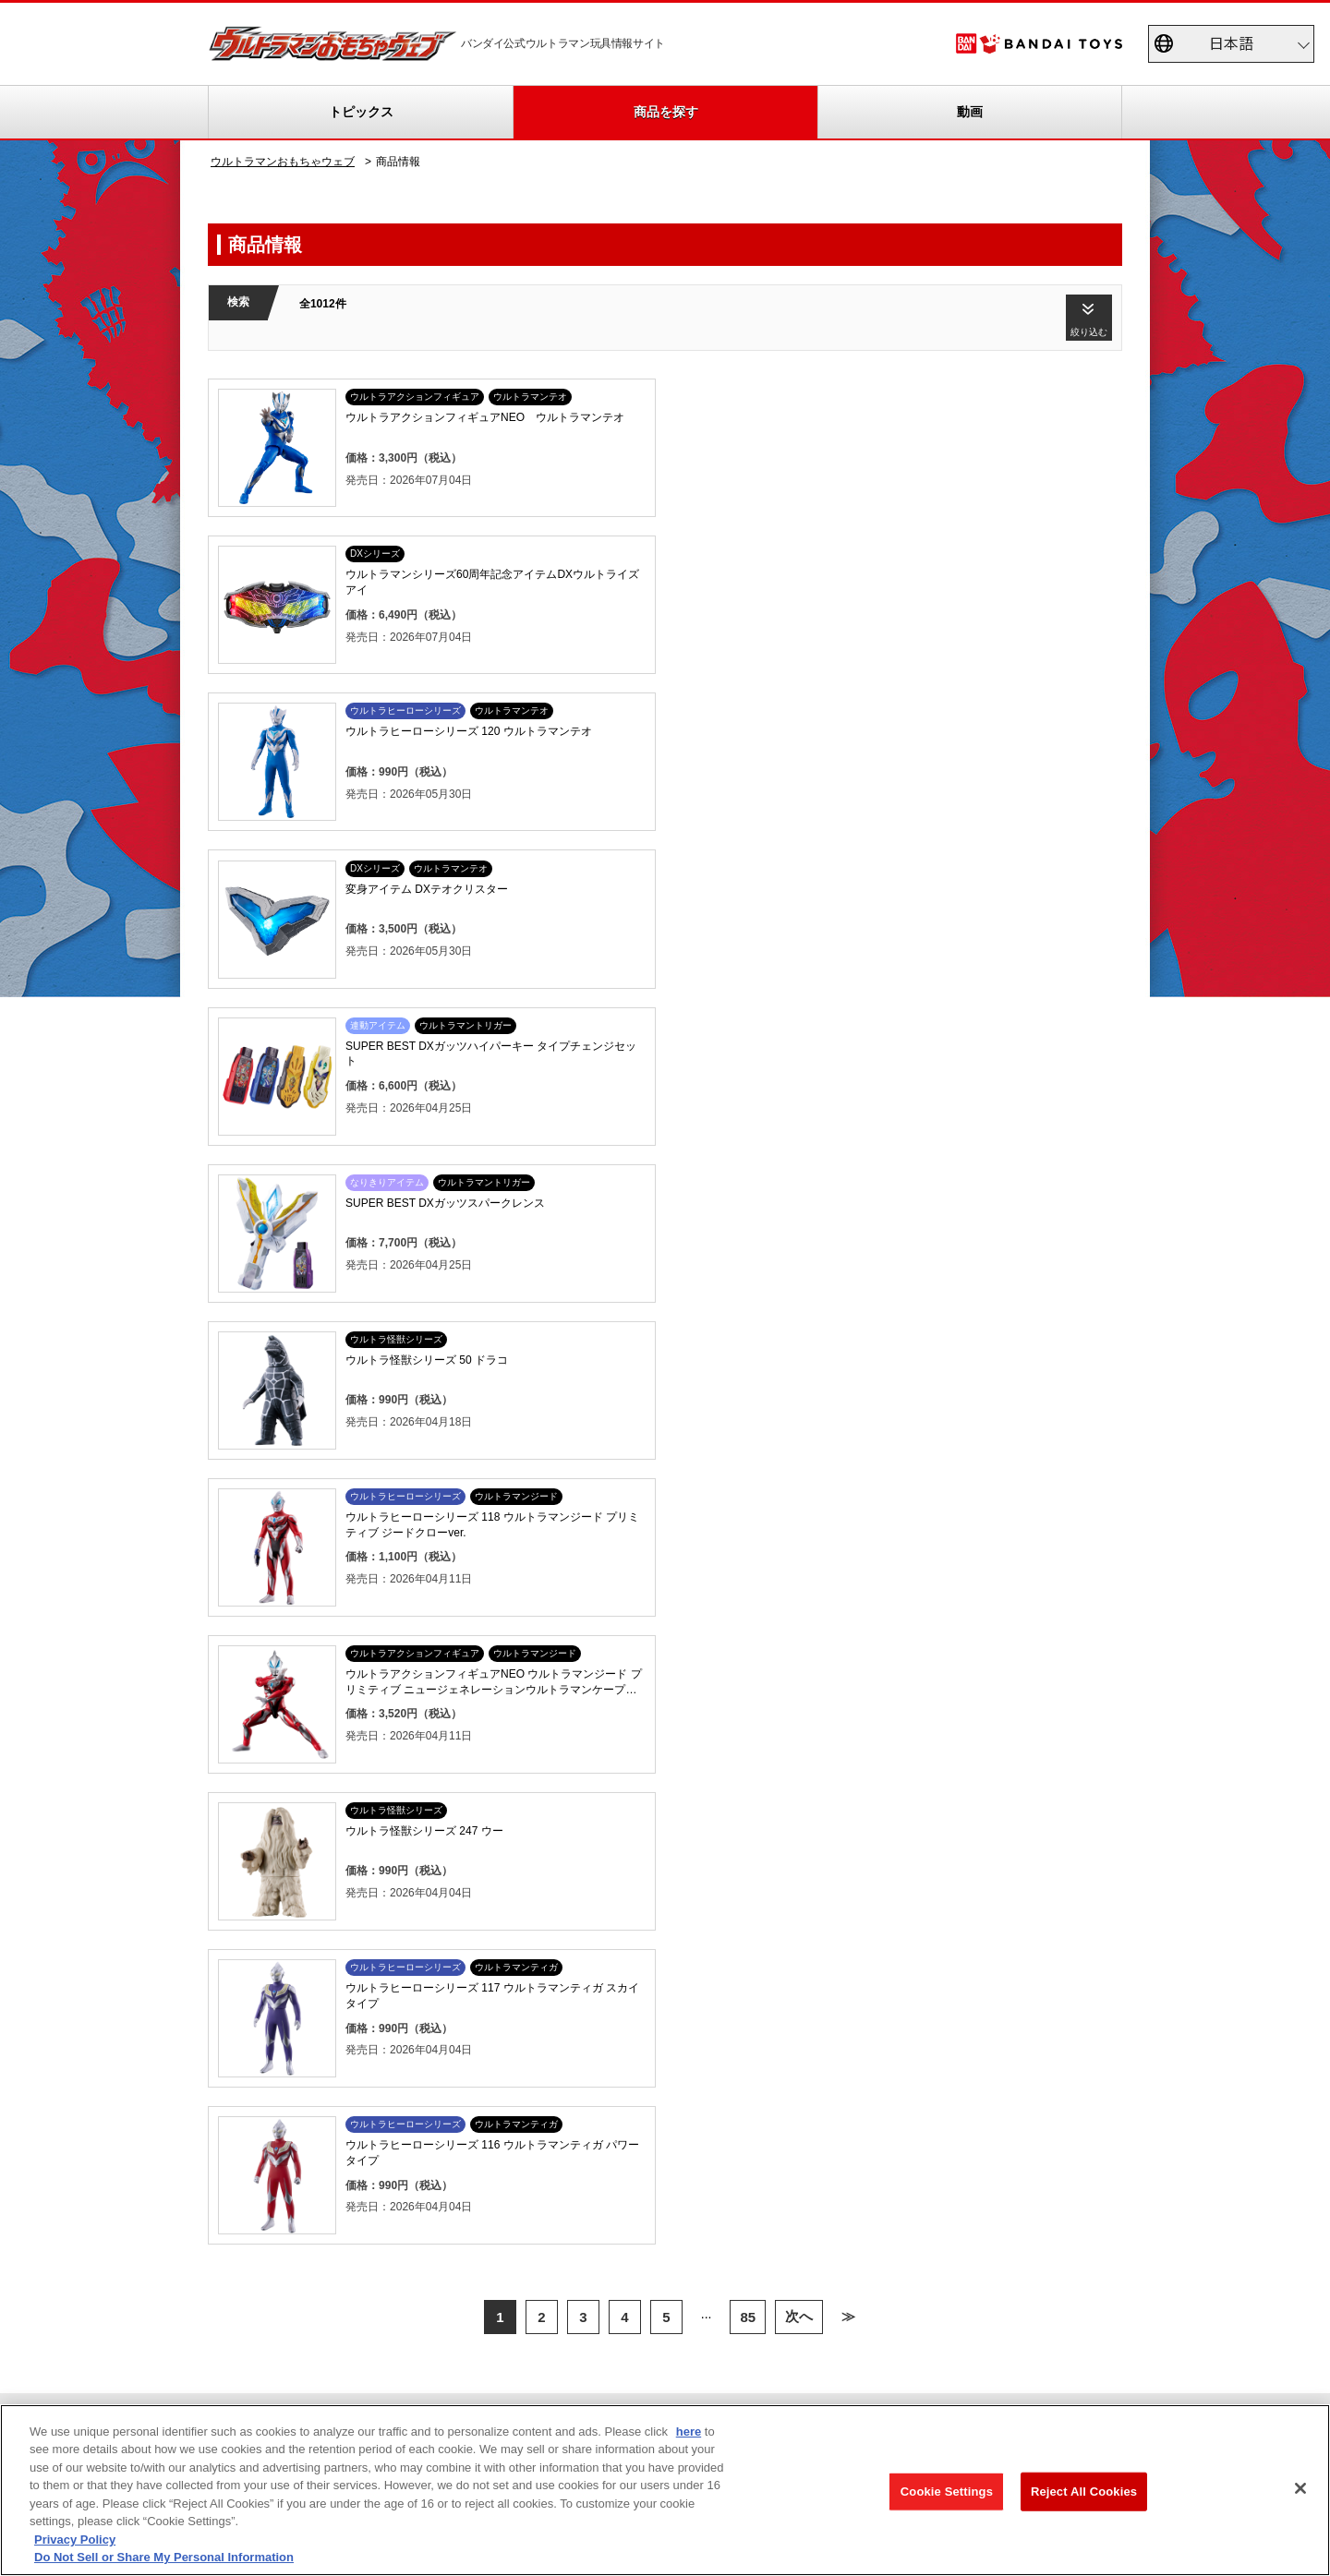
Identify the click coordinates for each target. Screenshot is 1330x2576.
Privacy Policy (74, 2539)
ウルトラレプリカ (568, 1817)
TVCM (413, 1772)
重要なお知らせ (261, 1817)
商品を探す (666, 111)
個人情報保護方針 (1015, 2347)
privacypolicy (205, 2347)
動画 (970, 111)
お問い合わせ (1150, 2347)
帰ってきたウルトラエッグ (590, 1794)
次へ (799, 1374)
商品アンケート (788, 1772)
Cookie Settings (947, 2491)
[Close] (1300, 2488)
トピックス (361, 111)
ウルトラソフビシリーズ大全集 (601, 1772)
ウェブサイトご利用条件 (642, 2347)
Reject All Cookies (1084, 2491)
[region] (665, 2490)
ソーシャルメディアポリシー (837, 2347)
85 (748, 1374)
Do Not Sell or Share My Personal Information (408, 2347)
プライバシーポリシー (615, 2250)
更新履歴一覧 (256, 1794)
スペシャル (425, 1794)
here (688, 2431)
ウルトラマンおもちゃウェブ (283, 161)
